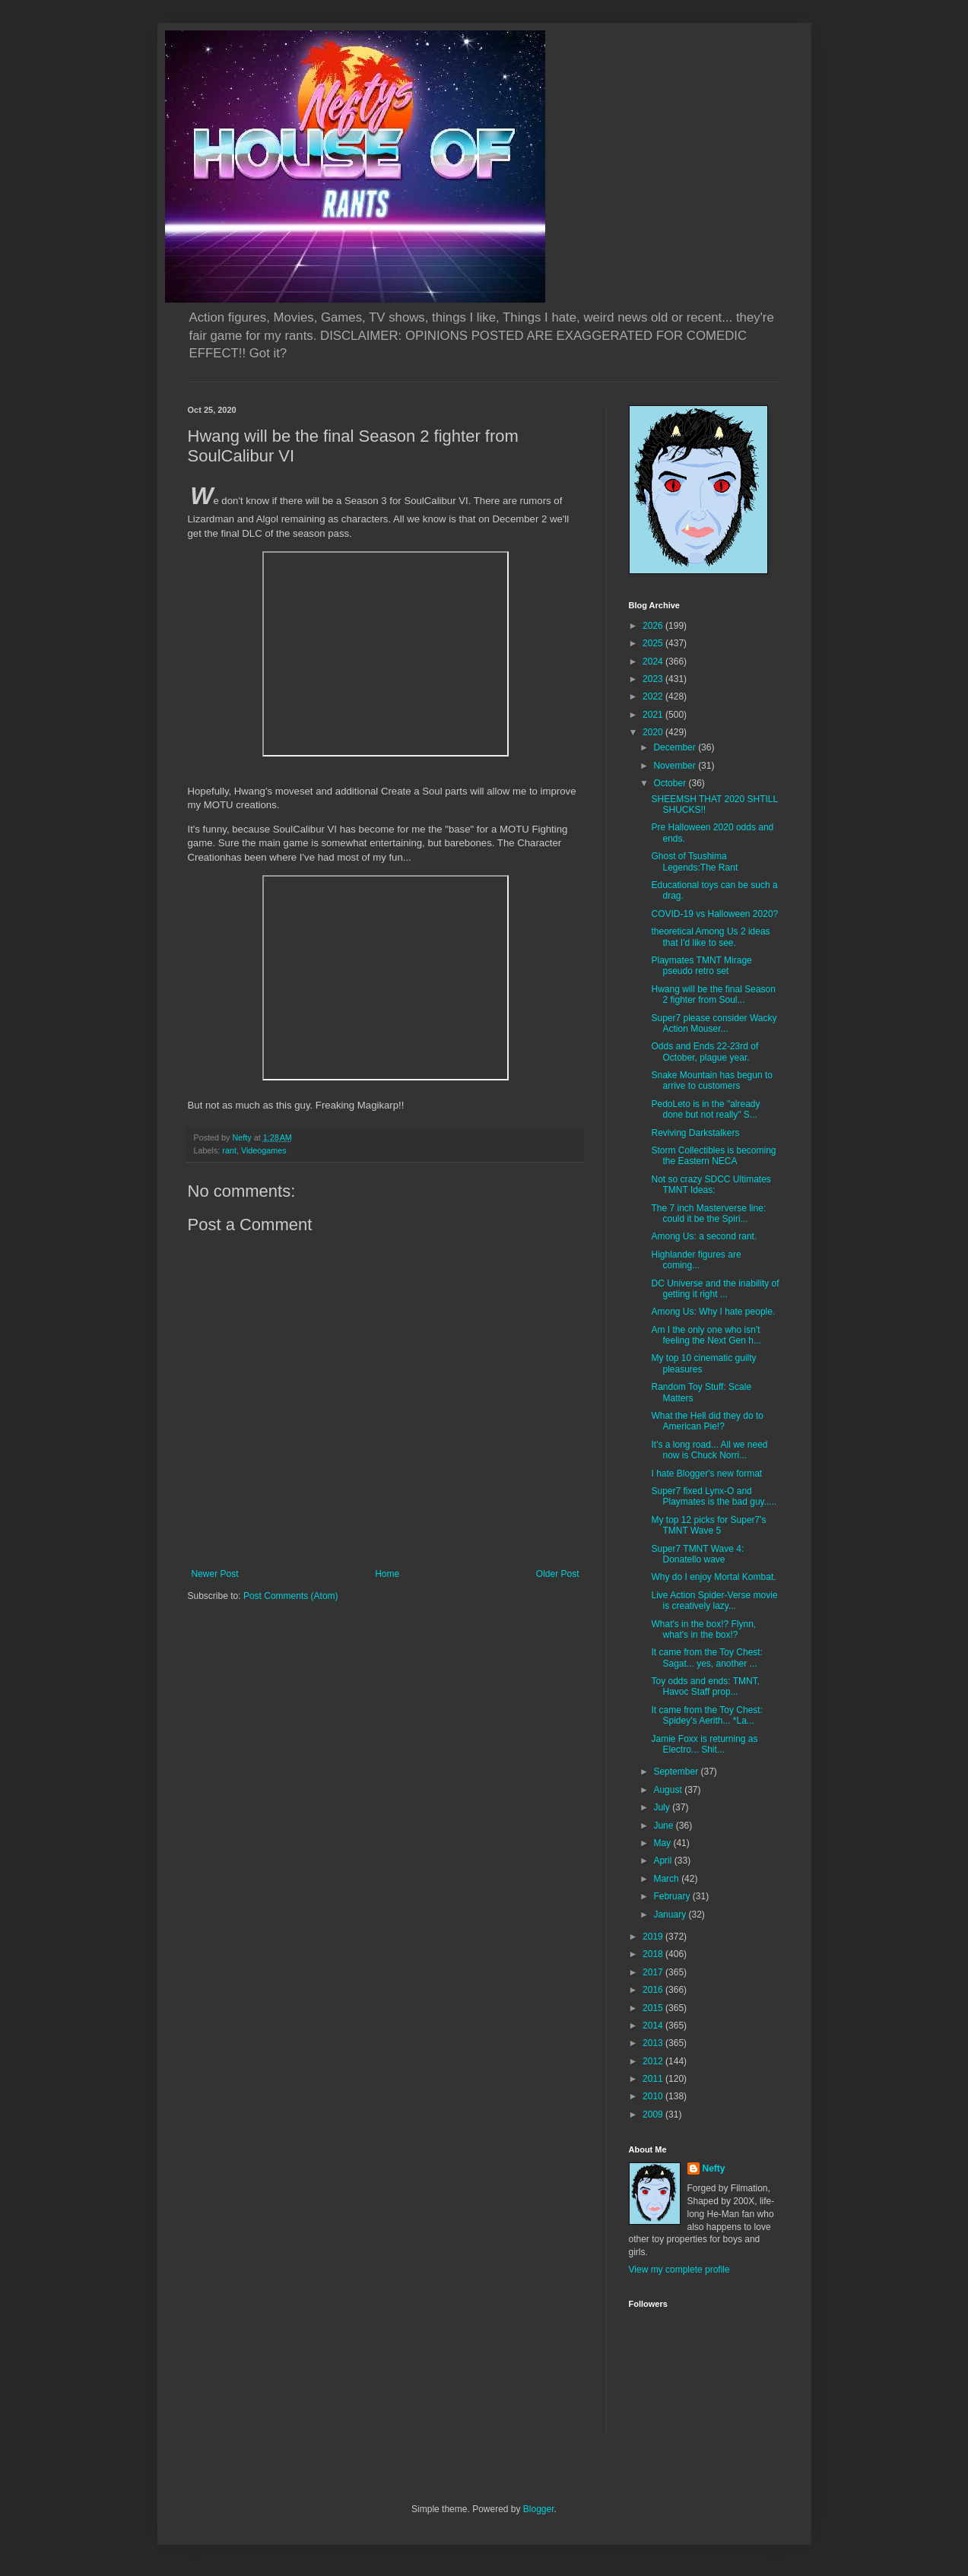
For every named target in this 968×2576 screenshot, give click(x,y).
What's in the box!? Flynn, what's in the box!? (703, 1629)
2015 (654, 2008)
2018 (654, 1954)
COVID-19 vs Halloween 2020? (714, 914)
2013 (654, 2043)
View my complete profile (679, 2269)
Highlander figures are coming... (696, 1260)
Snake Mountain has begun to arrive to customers (711, 1080)
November (675, 765)
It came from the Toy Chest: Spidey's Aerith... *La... (707, 1715)
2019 (654, 1936)
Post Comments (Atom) (290, 1596)
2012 (654, 2061)
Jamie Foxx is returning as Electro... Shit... (704, 1744)
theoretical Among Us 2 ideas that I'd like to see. (710, 936)
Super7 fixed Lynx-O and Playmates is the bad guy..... (713, 1496)
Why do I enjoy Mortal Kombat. (713, 1577)
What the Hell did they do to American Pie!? (707, 1421)
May (663, 1843)
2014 (654, 2025)
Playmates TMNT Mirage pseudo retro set (701, 965)
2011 (654, 2078)
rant (229, 1150)
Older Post (557, 1574)
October (670, 783)
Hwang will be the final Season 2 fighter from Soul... (713, 994)
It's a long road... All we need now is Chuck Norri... (709, 1450)
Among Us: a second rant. (704, 1236)
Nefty (714, 2168)
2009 (654, 2114)
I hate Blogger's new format (706, 1473)
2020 (654, 732)
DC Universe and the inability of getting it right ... (715, 1288)
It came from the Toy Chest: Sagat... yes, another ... (707, 1657)
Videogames (264, 1150)
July (662, 1807)
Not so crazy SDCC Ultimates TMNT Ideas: (710, 1184)
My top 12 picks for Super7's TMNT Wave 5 (708, 1525)
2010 (654, 2096)
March (667, 1878)
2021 (654, 714)
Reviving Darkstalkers (695, 1133)
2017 (654, 1972)
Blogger (538, 2509)
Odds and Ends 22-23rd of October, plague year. (704, 1051)
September (676, 1771)
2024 (654, 661)
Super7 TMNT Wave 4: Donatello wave (697, 1554)
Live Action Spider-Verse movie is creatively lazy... (714, 1600)
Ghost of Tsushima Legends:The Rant (694, 861)
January (670, 1914)
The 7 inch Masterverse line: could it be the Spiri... (708, 1213)
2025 (654, 643)
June (664, 1825)
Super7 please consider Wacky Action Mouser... (713, 1023)
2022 (654, 696)
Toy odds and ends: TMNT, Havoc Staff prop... (705, 1686)
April (663, 1860)
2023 (654, 679)
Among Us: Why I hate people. (713, 1311)
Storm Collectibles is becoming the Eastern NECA (713, 1155)
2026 (654, 625)
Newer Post (215, 1574)
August (668, 1789)
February (672, 1896)
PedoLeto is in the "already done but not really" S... (705, 1109)
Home (387, 1574)
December (675, 747)
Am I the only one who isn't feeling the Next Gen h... (705, 1335)
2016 (654, 1989)
